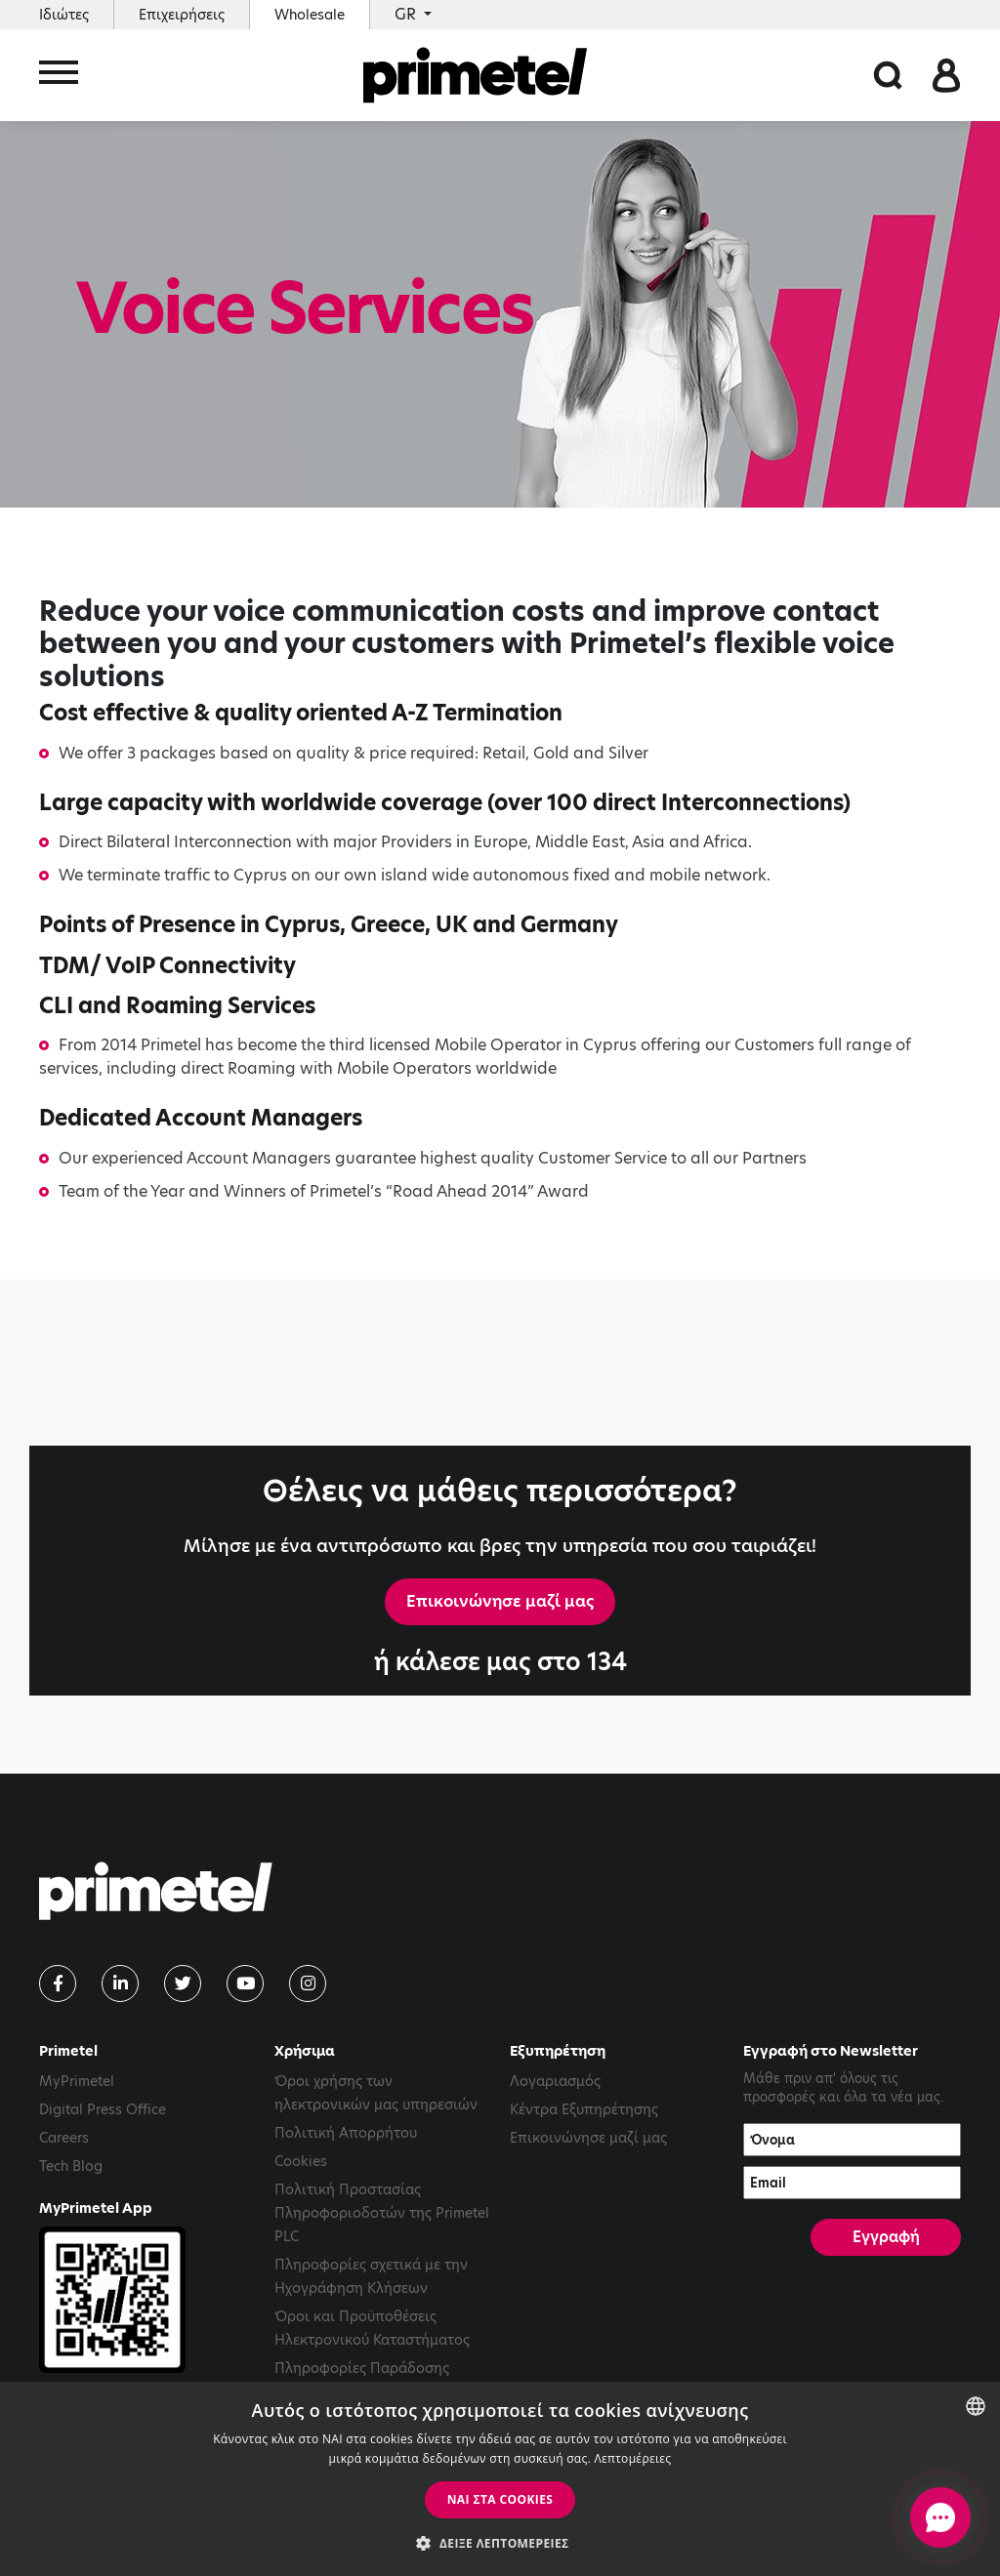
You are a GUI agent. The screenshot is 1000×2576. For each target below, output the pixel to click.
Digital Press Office (102, 2109)
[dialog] (500, 2479)
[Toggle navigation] (58, 76)
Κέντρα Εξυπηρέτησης (584, 2109)
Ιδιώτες (64, 14)
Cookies (300, 2161)
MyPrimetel (76, 2081)
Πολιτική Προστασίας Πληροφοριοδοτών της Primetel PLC (381, 2213)
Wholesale (309, 14)
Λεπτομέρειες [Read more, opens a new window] (632, 2458)
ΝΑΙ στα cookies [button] (500, 2499)
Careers (64, 2137)
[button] (499, 2543)
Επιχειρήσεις (182, 14)
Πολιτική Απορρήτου (345, 2133)
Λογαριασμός (555, 2081)
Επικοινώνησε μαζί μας (500, 1601)
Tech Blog (71, 2166)
